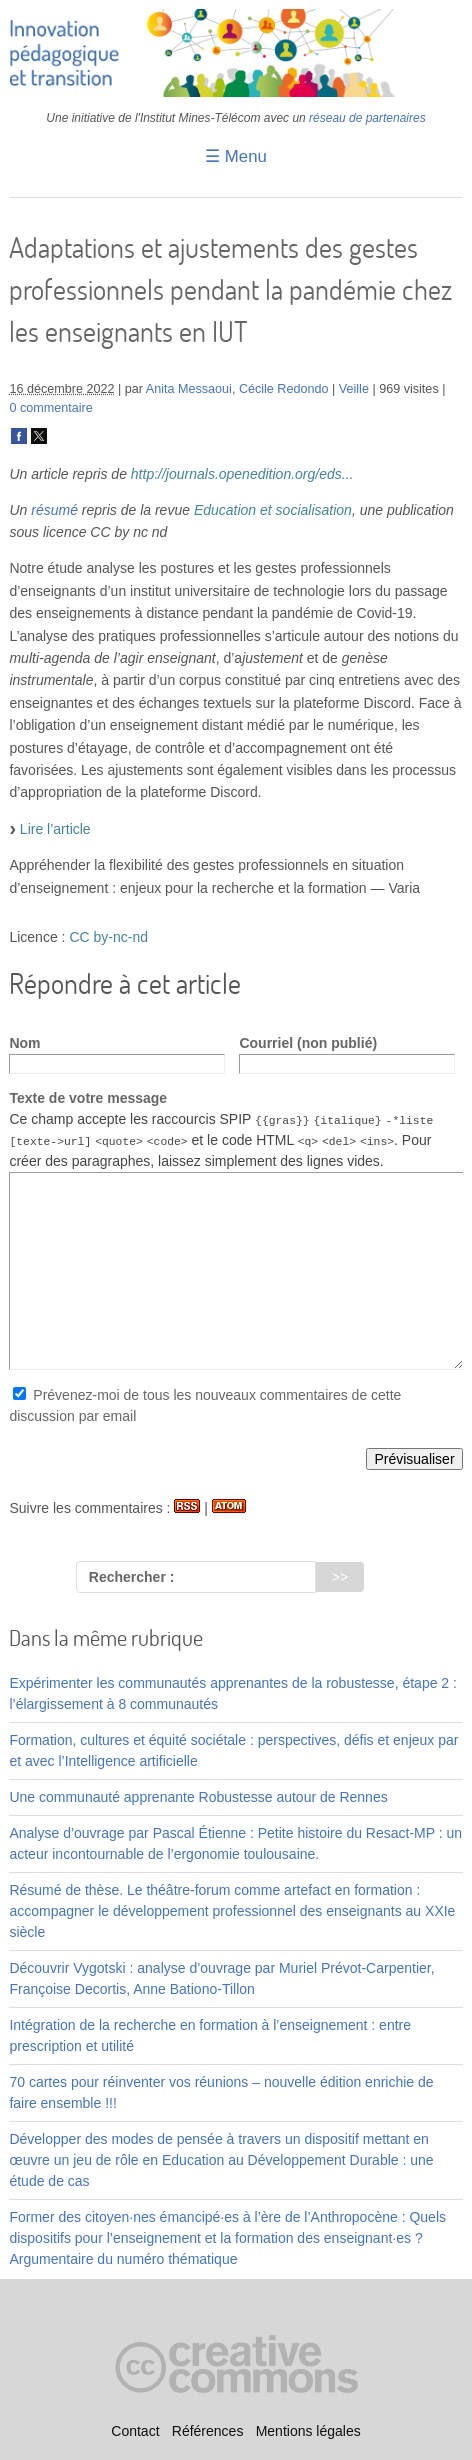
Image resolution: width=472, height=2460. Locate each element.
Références (208, 2431)
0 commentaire (50, 408)
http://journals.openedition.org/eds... (242, 474)
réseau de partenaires (367, 118)
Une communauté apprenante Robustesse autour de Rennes (198, 1797)
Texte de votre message (88, 1098)
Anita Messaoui (189, 389)
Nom (24, 1043)
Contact (135, 2431)
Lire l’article (55, 829)
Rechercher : (132, 1577)
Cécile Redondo (284, 389)
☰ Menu (236, 156)
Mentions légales (308, 2431)
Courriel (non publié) (308, 1043)
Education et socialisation (273, 510)
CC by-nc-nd (108, 937)
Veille (354, 389)
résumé (54, 510)
